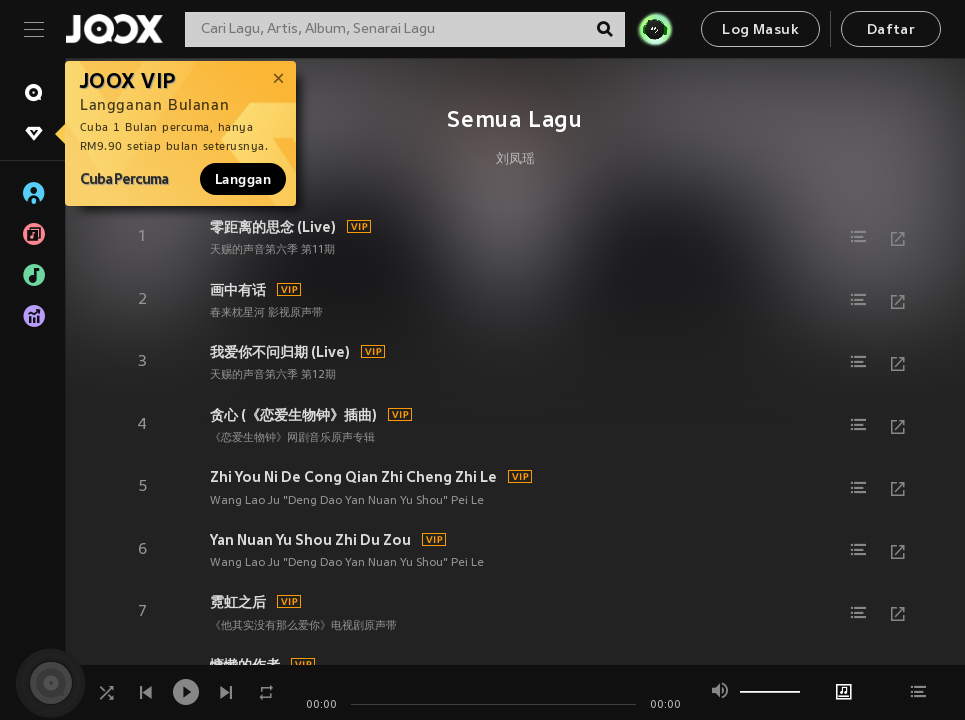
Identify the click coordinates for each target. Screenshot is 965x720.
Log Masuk (760, 30)
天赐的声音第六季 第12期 (273, 375)
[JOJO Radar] (655, 29)
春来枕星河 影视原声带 (266, 313)
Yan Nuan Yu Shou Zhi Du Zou (310, 540)
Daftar (891, 30)
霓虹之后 (238, 602)
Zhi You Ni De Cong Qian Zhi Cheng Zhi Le (353, 477)
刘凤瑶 (515, 160)
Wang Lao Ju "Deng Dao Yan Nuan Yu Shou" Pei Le (347, 501)
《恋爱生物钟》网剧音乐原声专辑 (292, 438)
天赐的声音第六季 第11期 (272, 250)
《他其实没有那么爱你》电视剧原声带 (303, 626)
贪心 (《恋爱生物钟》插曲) (293, 415)
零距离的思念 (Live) (273, 227)
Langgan (243, 179)
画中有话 (238, 290)
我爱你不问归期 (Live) (280, 352)
